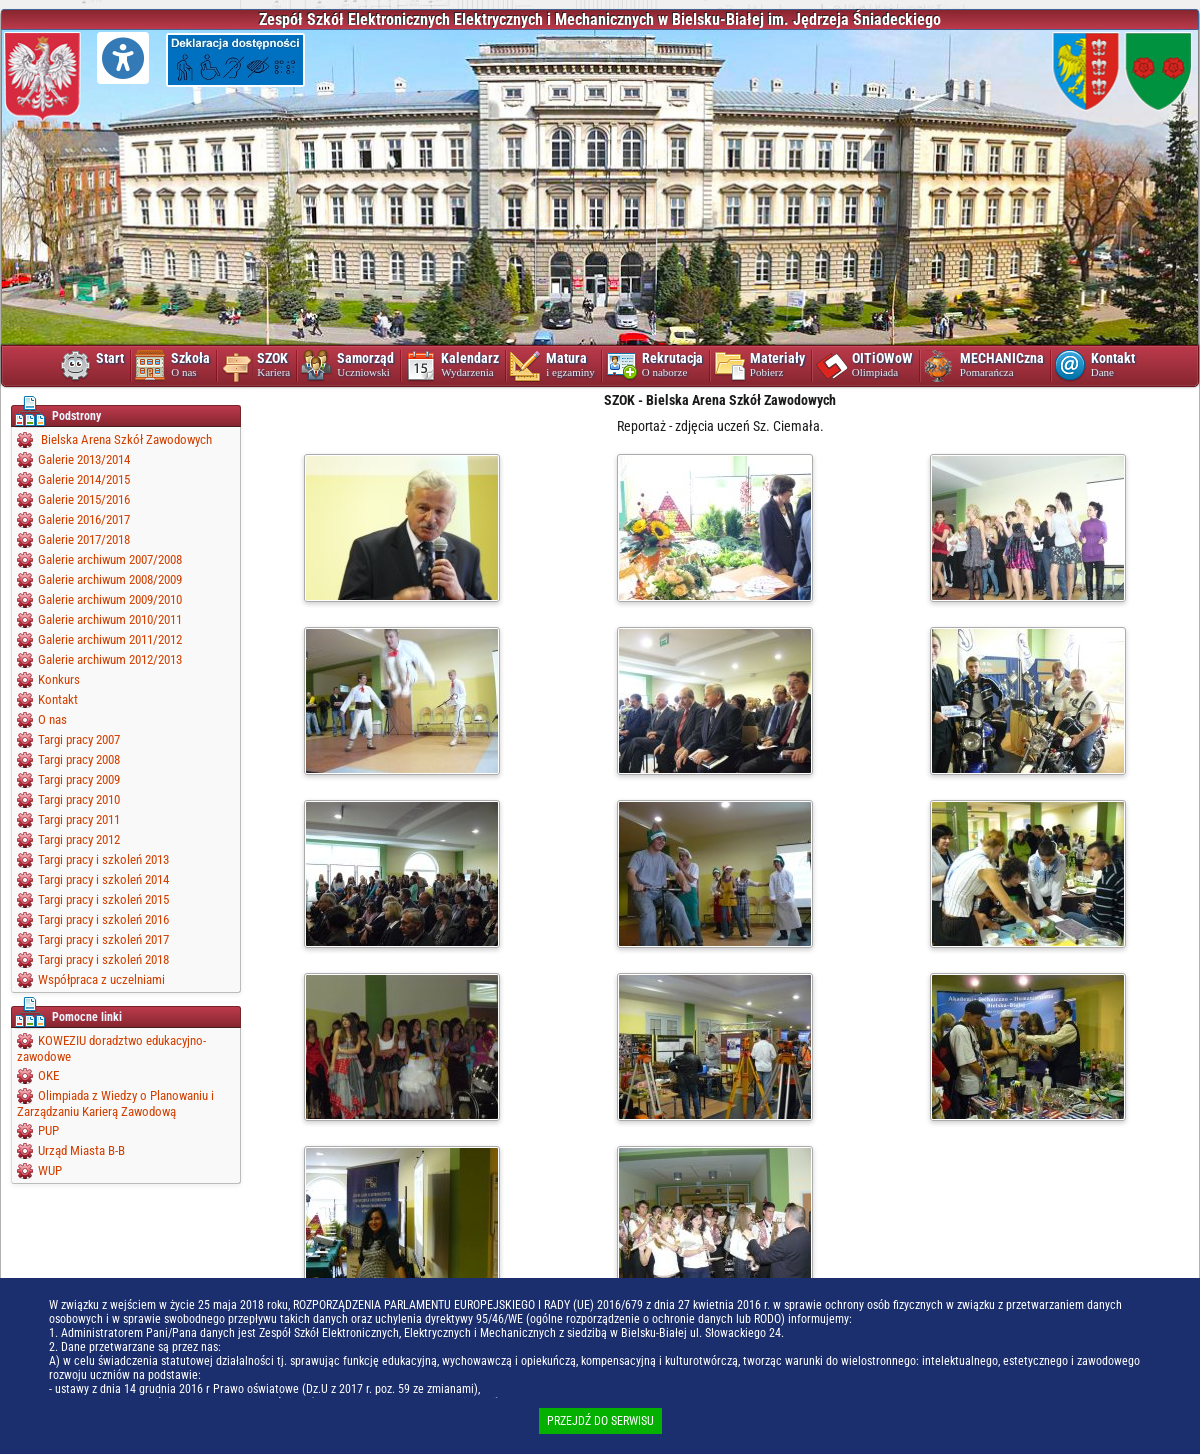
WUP (50, 1170)
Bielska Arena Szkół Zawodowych (125, 439)
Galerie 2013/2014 (84, 459)
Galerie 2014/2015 (84, 479)
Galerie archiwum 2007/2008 (110, 559)
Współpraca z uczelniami (101, 979)
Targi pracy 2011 (79, 819)
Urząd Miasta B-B (81, 1150)
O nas (52, 719)
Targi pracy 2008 (79, 759)
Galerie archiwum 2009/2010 (110, 599)
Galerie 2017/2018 (84, 539)
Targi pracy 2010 (79, 799)
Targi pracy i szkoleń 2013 (103, 859)
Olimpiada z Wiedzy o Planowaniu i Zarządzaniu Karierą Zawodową (115, 1103)
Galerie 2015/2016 (84, 499)
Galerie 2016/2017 (84, 519)
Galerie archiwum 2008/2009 (110, 579)
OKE (48, 1075)
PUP (48, 1130)
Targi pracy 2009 (79, 779)
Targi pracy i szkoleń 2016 (103, 919)
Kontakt (58, 699)
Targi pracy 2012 (79, 839)
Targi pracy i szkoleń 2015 (103, 899)
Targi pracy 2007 (79, 739)
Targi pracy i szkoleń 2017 (103, 939)
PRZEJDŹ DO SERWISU (600, 1421)
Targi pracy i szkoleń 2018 (103, 959)
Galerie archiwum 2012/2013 (110, 659)
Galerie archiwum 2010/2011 (110, 619)
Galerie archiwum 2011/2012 (110, 639)
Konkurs (59, 679)
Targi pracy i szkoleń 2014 (103, 879)
